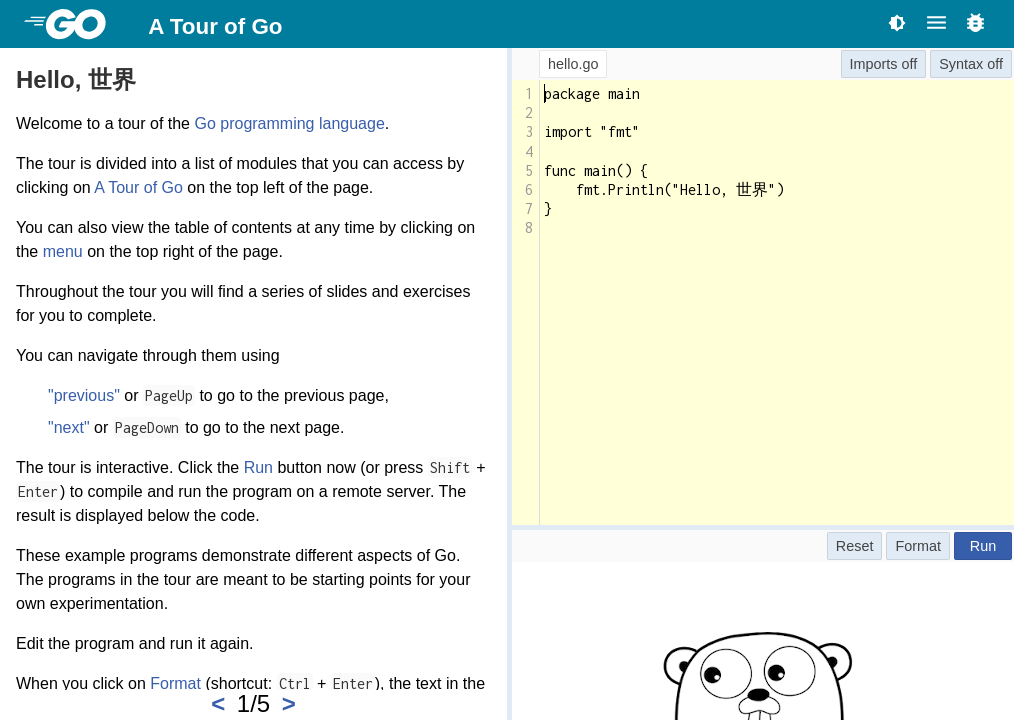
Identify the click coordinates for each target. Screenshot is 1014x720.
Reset (855, 546)
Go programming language (289, 123)
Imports (874, 64)
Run (258, 467)
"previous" (84, 395)
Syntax (961, 64)
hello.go (573, 64)
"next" (69, 427)
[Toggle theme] (897, 22)
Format (175, 683)
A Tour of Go (215, 26)
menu (63, 251)
